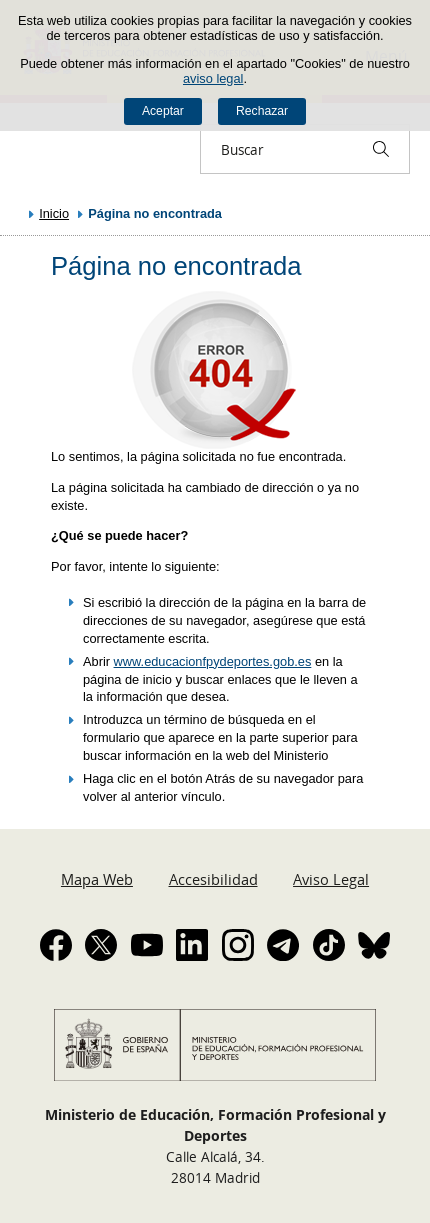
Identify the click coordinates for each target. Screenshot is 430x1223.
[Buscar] (381, 149)
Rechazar (262, 111)
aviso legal (213, 78)
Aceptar (163, 111)
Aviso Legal (331, 879)
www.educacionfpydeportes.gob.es (213, 661)
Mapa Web (97, 879)
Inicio (54, 213)
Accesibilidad (213, 879)
